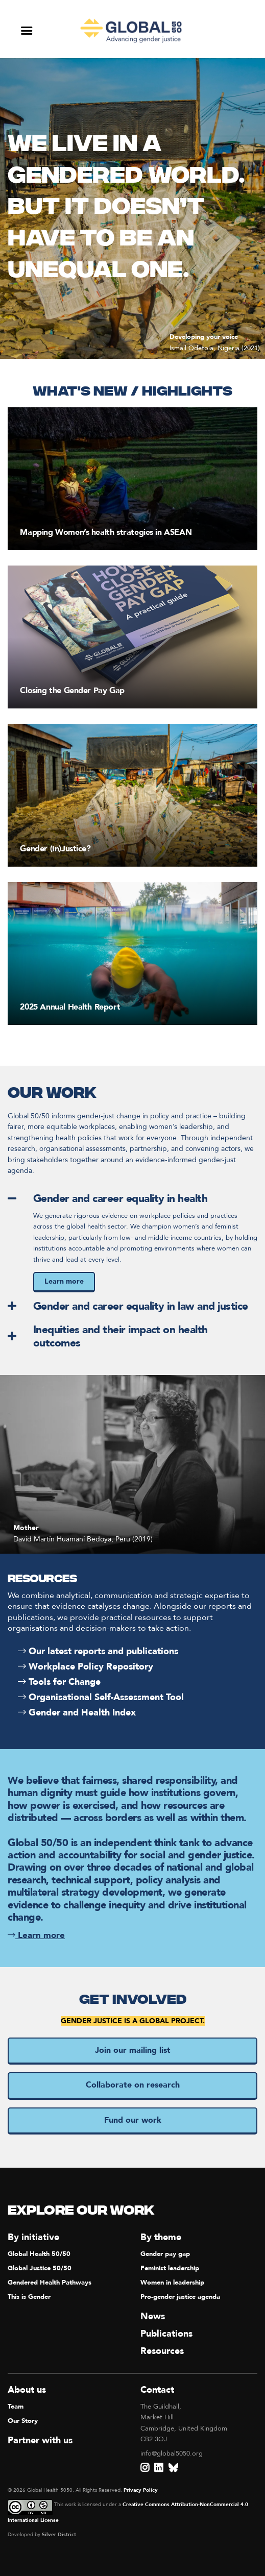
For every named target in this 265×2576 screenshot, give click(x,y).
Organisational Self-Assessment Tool (101, 1697)
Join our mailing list (133, 2050)
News (152, 2316)
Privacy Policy (141, 2490)
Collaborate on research (133, 2085)
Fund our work (132, 2120)
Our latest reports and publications (98, 1651)
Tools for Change (59, 1682)
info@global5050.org (171, 2453)
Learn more (64, 1281)
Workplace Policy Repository (85, 1666)
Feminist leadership (169, 2268)
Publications (166, 2333)
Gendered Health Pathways (49, 2282)
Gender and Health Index (77, 1712)
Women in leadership (172, 2282)
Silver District (59, 2534)
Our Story (23, 2420)
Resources (162, 2351)
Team (15, 2406)
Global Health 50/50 (39, 2254)
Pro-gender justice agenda (180, 2296)
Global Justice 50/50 (39, 2268)
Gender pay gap (165, 2254)
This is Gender (29, 2296)
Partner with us (40, 2440)
